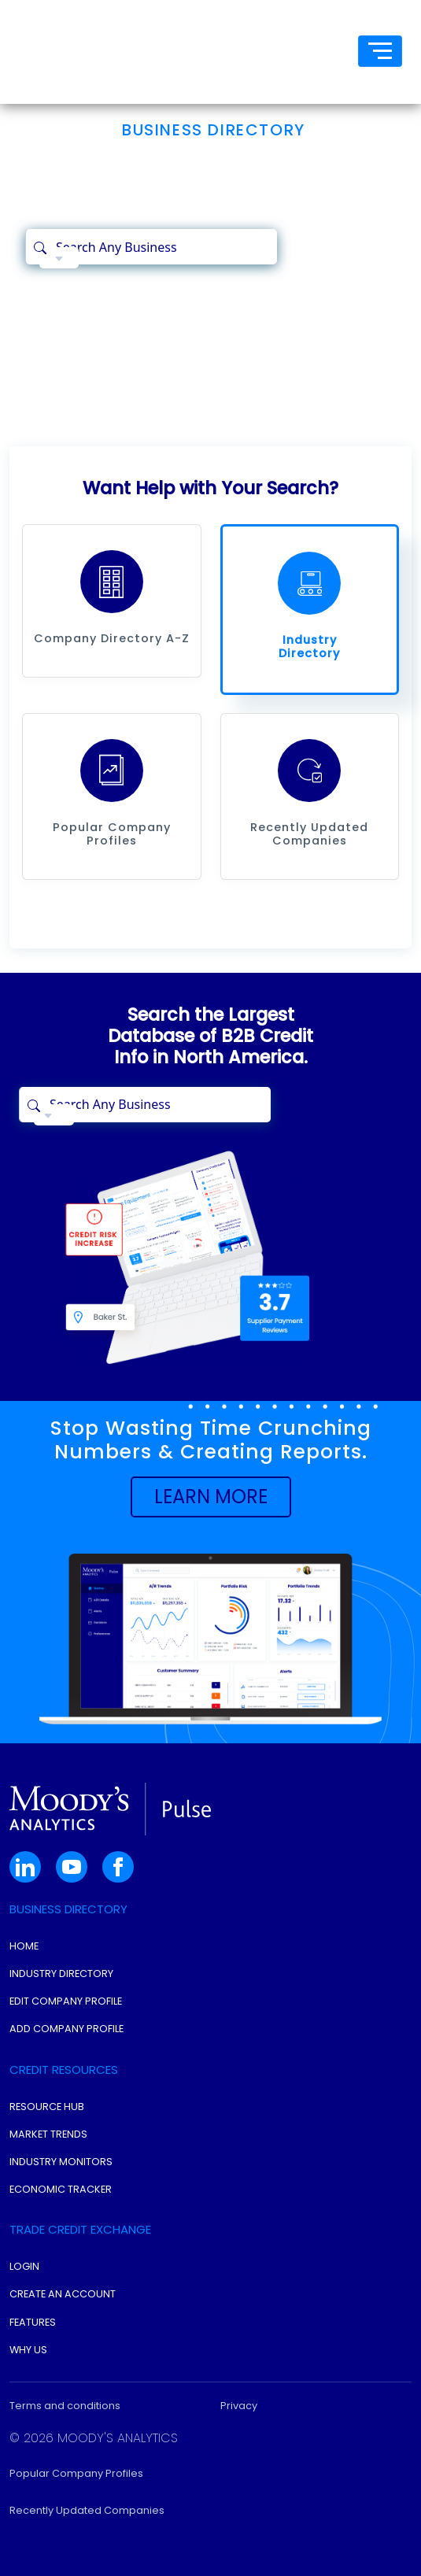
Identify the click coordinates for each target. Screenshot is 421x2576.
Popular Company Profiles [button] (76, 2473)
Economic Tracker (60, 2189)
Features (32, 2322)
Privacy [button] (238, 2405)
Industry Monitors (61, 2161)
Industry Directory (61, 1973)
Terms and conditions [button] (64, 2405)
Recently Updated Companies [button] (86, 2510)
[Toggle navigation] (380, 51)
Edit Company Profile (65, 2001)
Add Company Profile (66, 2028)
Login (24, 2266)
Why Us (28, 2349)
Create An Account (62, 2294)
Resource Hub (46, 2106)
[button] (111, 581)
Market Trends (48, 2134)
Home (24, 1946)
